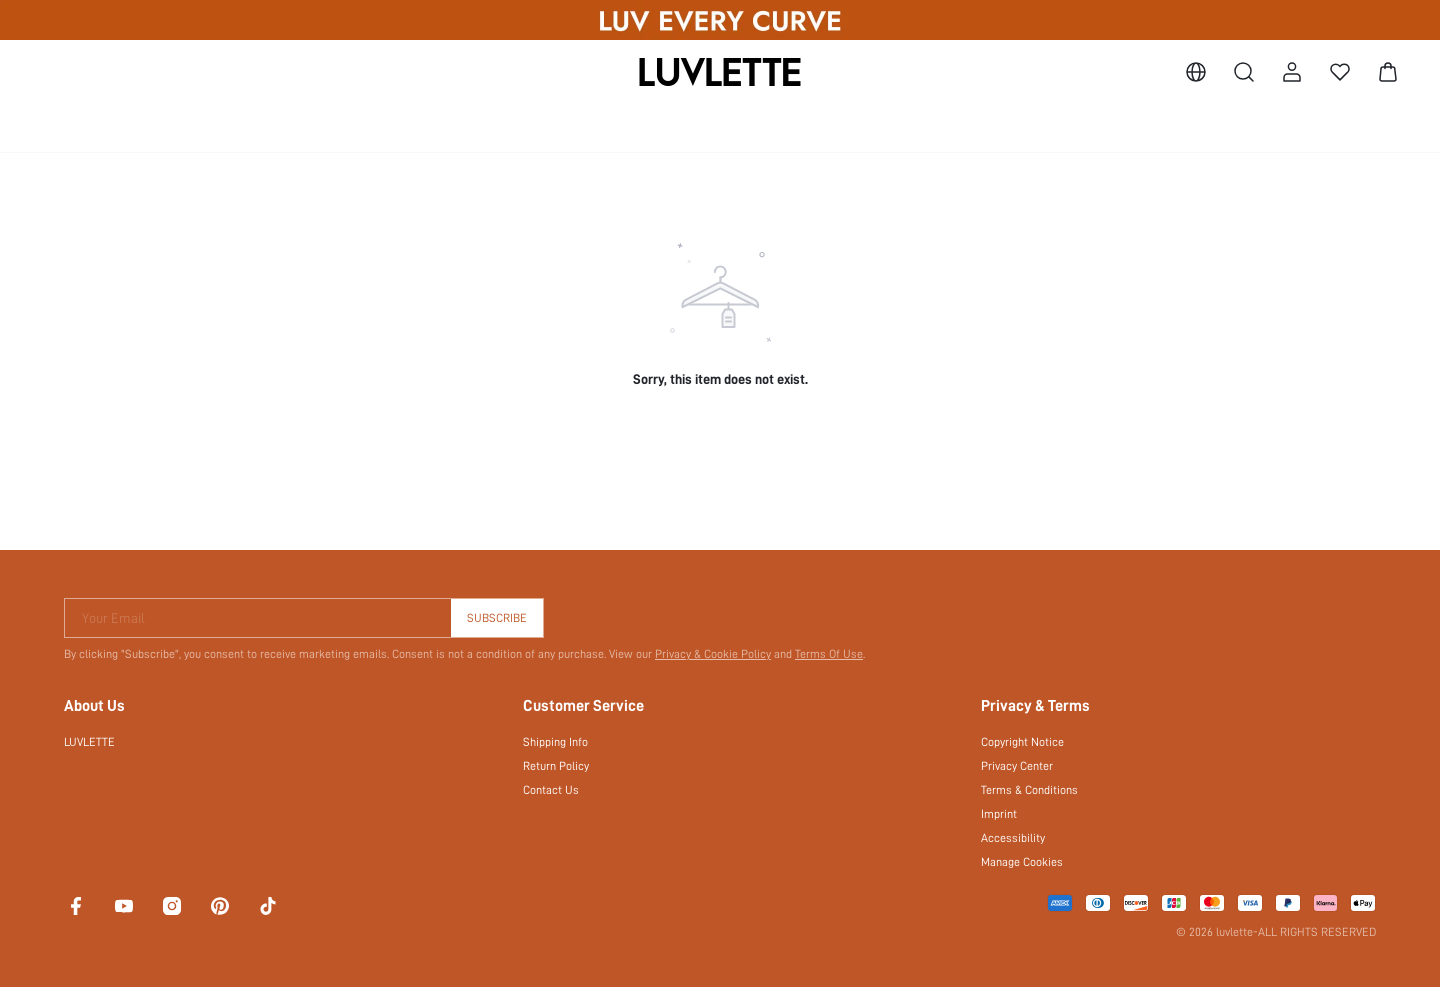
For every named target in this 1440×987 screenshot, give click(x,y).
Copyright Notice (1022, 742)
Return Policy (556, 766)
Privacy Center (1017, 766)
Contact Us (551, 790)
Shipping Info (555, 742)
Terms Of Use (829, 654)
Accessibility (1013, 838)
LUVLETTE (89, 742)
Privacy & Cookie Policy (713, 654)
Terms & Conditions (1029, 790)
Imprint (999, 814)
